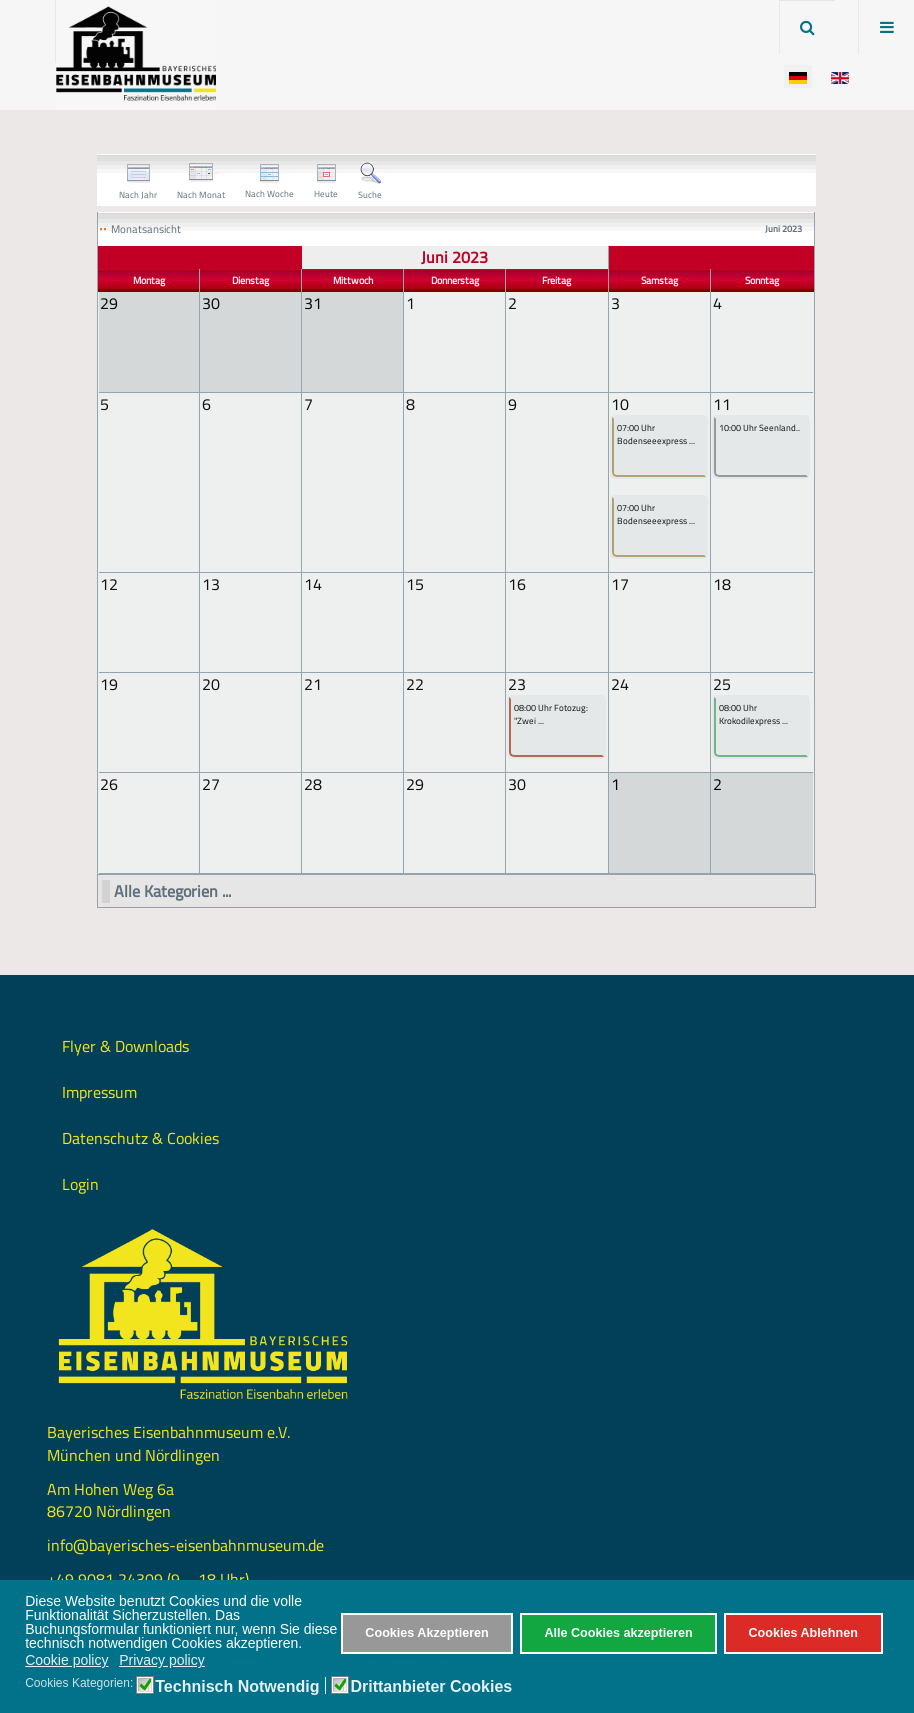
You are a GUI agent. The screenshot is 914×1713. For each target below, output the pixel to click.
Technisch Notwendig (237, 1687)
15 (415, 583)
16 (517, 583)
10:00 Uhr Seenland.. (759, 428)
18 (722, 583)
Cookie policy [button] (66, 1660)
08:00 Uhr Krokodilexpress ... (753, 714)
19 (109, 683)
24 (620, 683)
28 (313, 783)
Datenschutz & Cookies (140, 1136)
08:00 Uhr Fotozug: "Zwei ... (551, 714)
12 (109, 583)
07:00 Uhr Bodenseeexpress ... (656, 434)
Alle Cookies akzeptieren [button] (618, 1633)
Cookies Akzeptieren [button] (426, 1633)
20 (211, 683)
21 (313, 683)
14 (313, 583)
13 (211, 583)
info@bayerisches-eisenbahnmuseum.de (185, 1543)
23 (517, 683)
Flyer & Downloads (125, 1044)
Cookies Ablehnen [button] (802, 1633)
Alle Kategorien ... (172, 889)
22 (415, 683)
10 (620, 403)
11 (722, 403)
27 (211, 783)
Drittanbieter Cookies (431, 1687)
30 (517, 783)
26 (109, 783)
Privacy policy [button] (162, 1660)
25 (722, 683)
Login (80, 1182)
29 (415, 783)
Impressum (99, 1090)
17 (620, 583)
